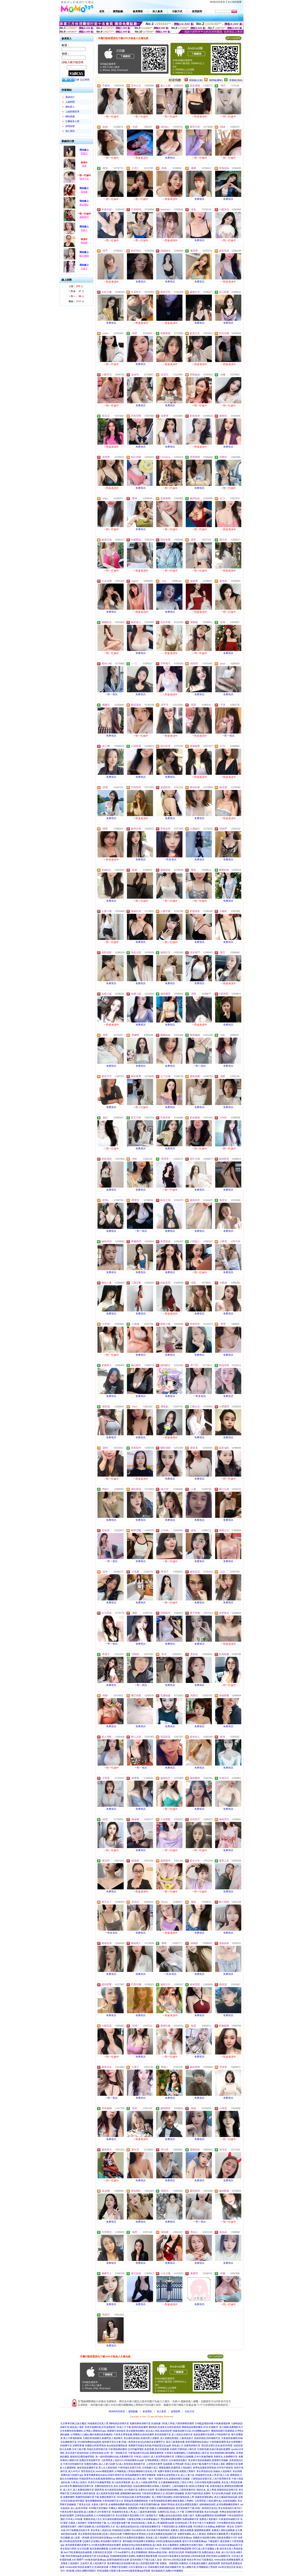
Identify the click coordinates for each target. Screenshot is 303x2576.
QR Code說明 (233, 38)
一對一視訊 (111, 694)
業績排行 (70, 97)
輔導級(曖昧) (216, 80)
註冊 (77, 79)
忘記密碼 (84, 79)
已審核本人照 (72, 121)
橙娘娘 (84, 242)
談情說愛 (70, 126)
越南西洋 (84, 217)
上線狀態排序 (72, 111)
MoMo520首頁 (217, 2)
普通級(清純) (235, 80)
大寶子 (84, 268)
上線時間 (70, 102)
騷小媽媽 (84, 255)
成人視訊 (70, 131)
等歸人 (84, 230)
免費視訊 (170, 157)
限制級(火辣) (196, 80)
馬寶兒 (84, 153)
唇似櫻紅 (84, 204)
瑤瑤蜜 (84, 192)
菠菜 (84, 166)
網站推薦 (70, 116)
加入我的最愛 (234, 2)
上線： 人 (76, 286)
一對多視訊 (170, 859)
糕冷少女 (84, 178)
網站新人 (70, 106)
